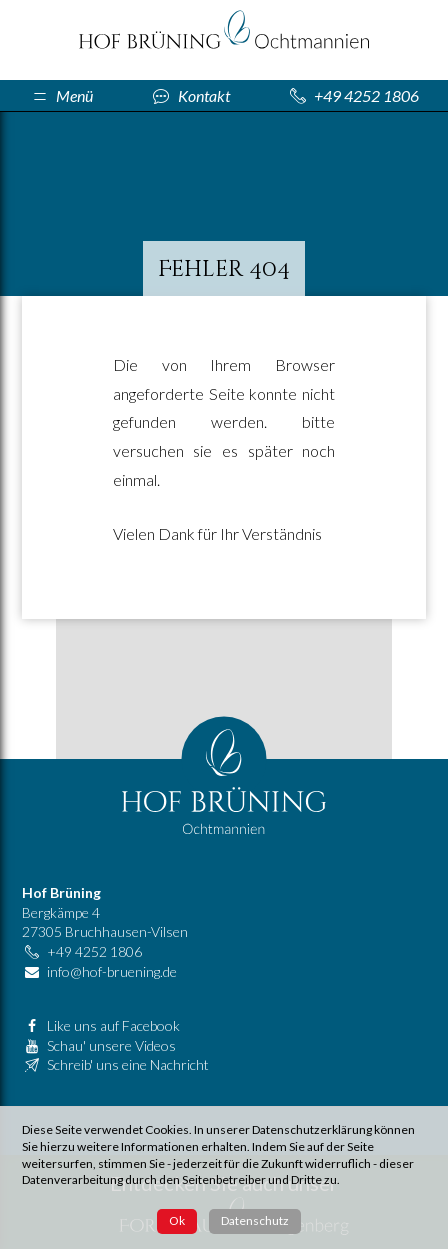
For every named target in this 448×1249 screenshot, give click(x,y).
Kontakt (204, 95)
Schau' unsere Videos (111, 1045)
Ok (177, 1220)
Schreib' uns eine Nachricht (128, 1064)
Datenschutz (255, 1220)
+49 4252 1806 (94, 951)
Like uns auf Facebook (113, 1025)
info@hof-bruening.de (112, 971)
